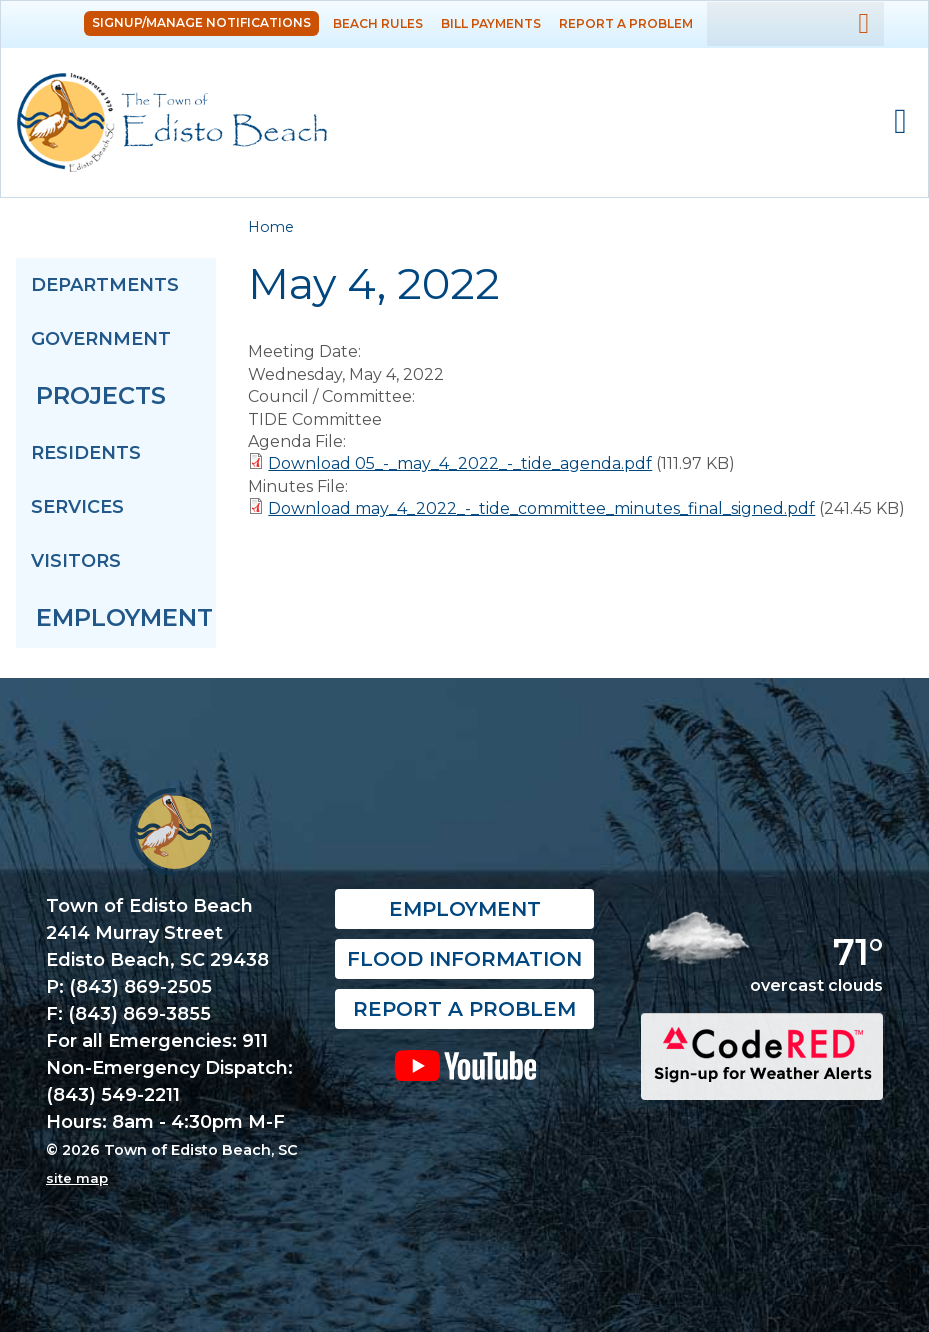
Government (101, 339)
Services (77, 507)
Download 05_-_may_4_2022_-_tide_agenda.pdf (460, 463)
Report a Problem (626, 23)
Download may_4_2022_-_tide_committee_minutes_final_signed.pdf (541, 508)
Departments (105, 285)
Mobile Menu (900, 122)
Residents (86, 453)
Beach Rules (378, 23)
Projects (101, 395)
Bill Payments (491, 23)
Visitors (76, 561)
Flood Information (464, 959)
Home (271, 227)
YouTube (464, 1065)
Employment (124, 617)
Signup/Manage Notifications (201, 22)
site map (77, 1178)
